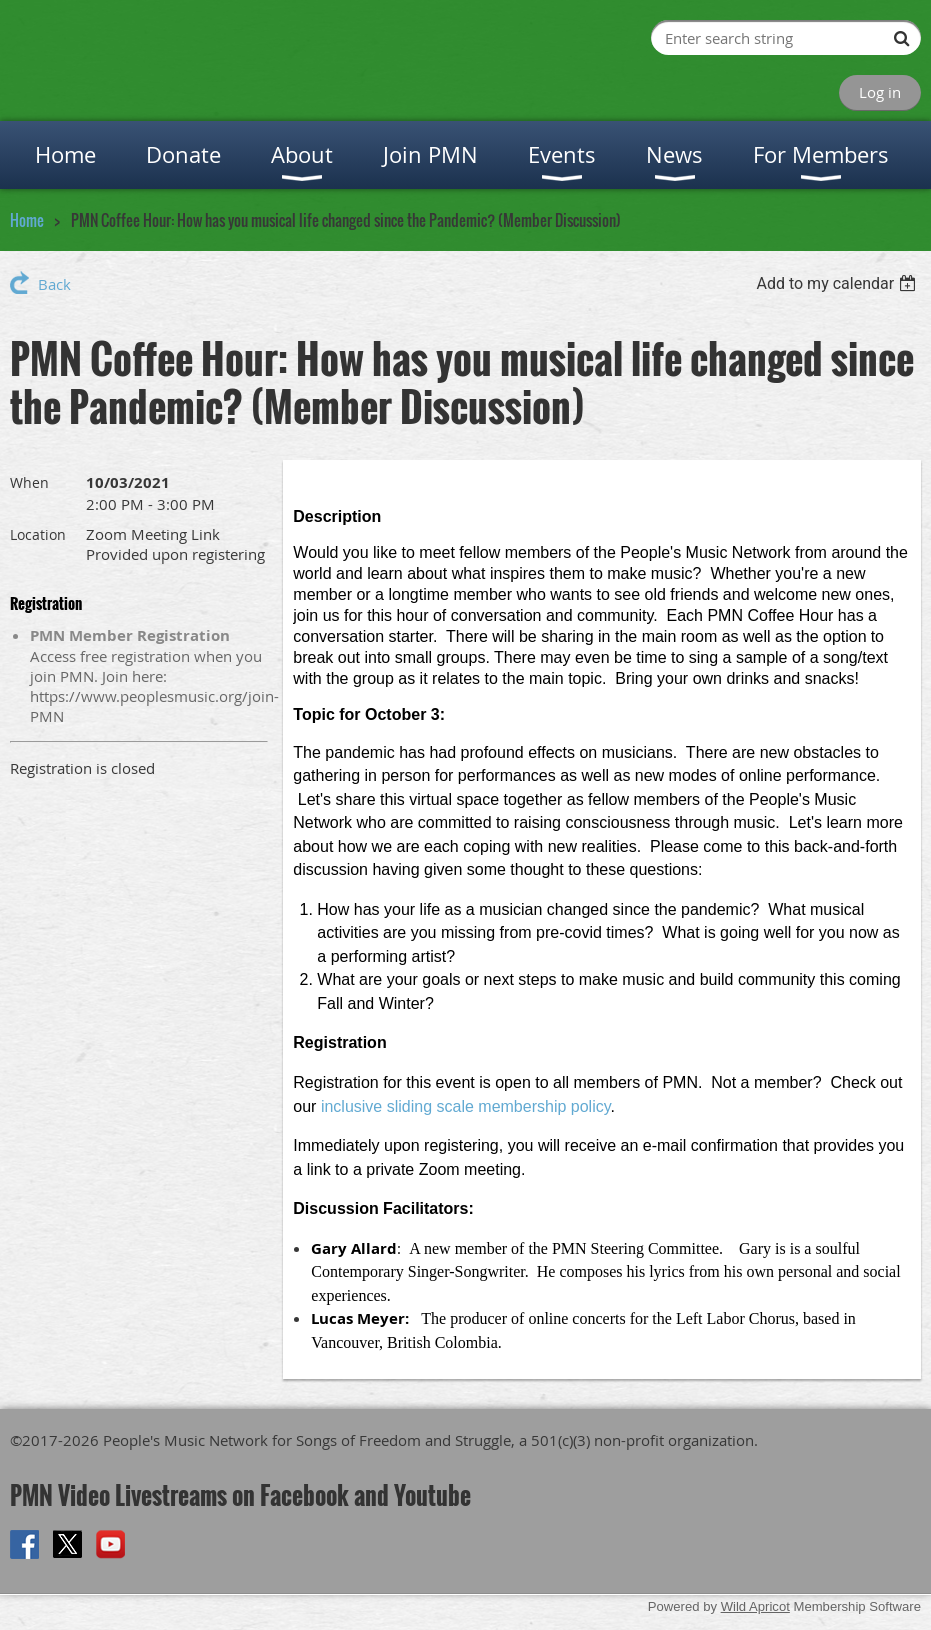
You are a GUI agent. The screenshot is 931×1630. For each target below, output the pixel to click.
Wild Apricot (755, 1606)
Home (27, 220)
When (29, 482)
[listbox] (838, 283)
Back (54, 284)
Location (38, 534)
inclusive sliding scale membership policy (466, 1106)
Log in (880, 92)
